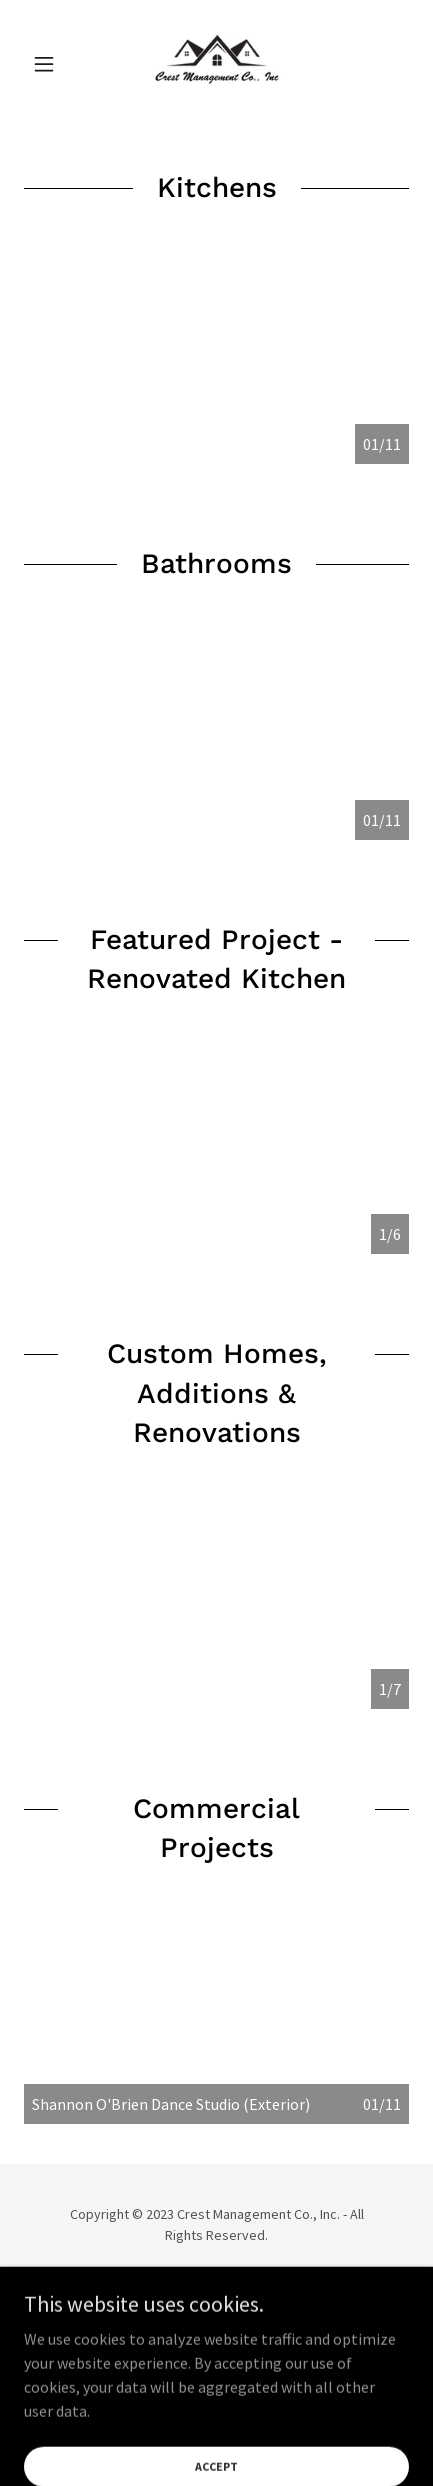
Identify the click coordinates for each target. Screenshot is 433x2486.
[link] (217, 64)
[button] (53, 64)
